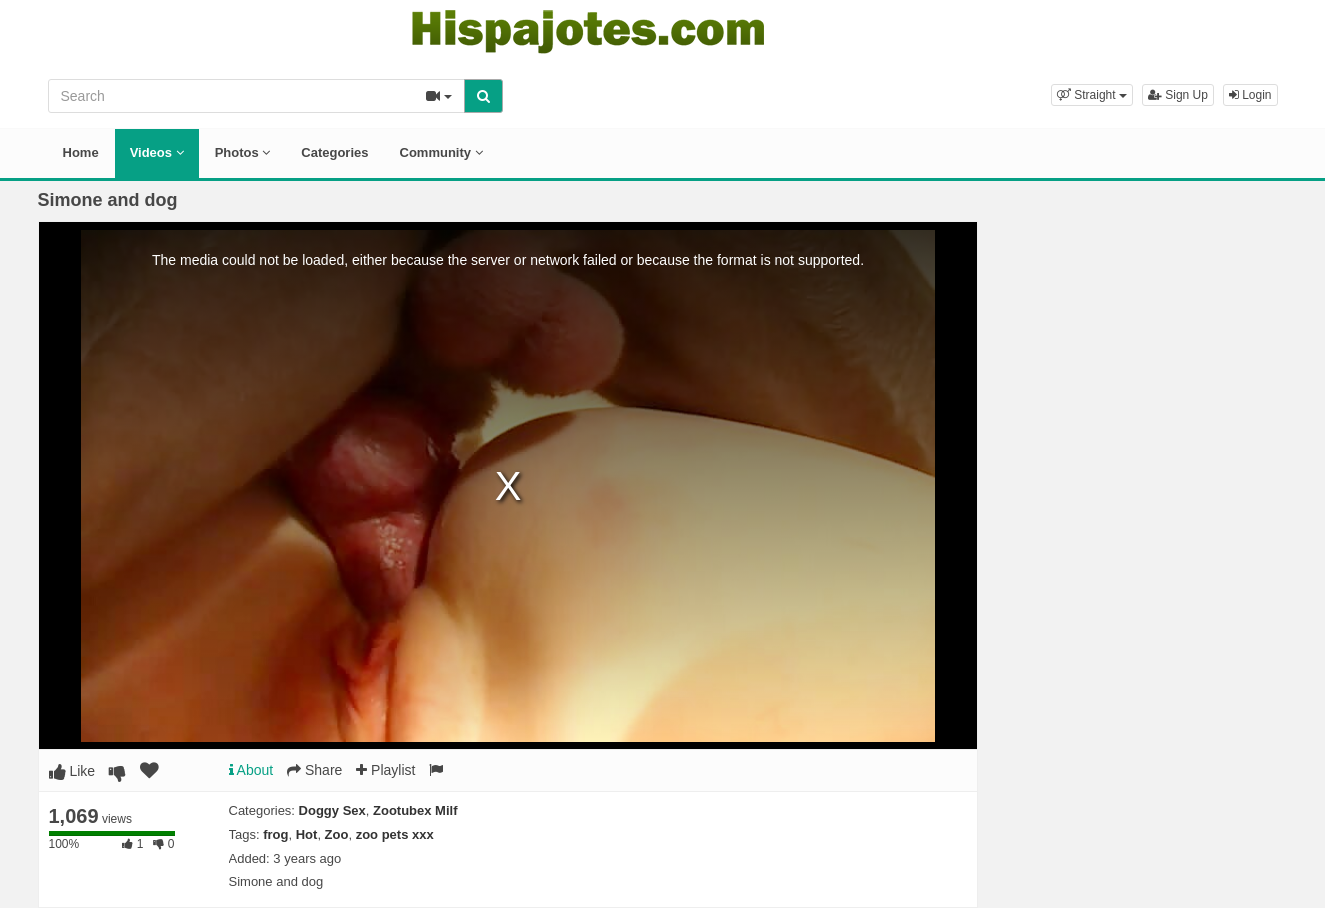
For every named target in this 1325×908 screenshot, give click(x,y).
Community (441, 152)
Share (314, 770)
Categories (334, 152)
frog (275, 834)
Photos (243, 152)
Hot (307, 834)
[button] (1092, 95)
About (251, 770)
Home (81, 152)
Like (72, 771)
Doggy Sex (332, 810)
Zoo (337, 834)
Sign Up (1178, 95)
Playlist (385, 770)
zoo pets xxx (395, 834)
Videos (157, 152)
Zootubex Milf (415, 810)
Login (1250, 95)
